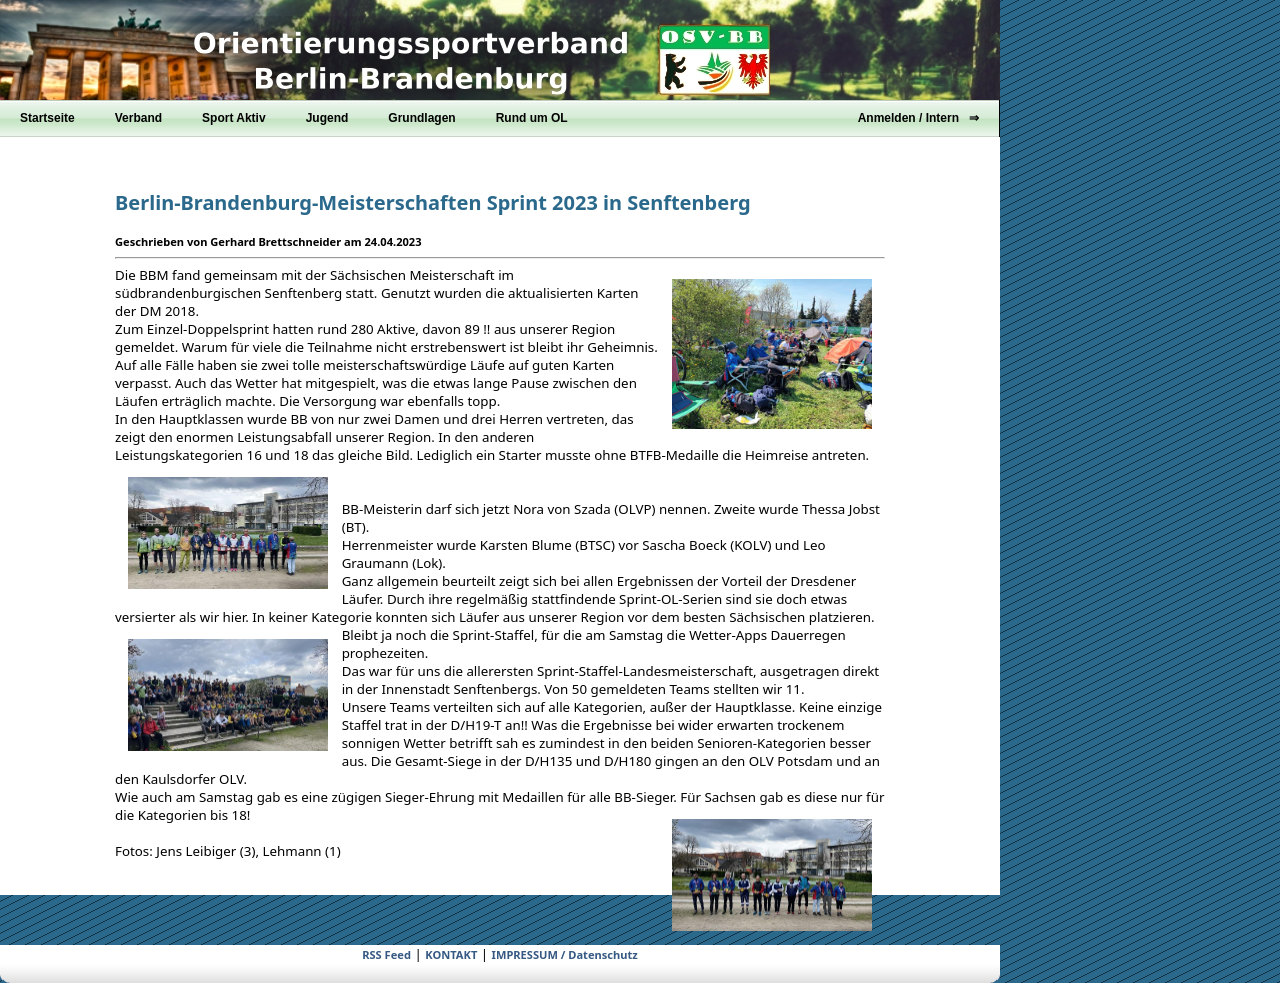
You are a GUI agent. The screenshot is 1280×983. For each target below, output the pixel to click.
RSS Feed (386, 954)
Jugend (327, 118)
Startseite (47, 118)
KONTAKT (451, 954)
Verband (138, 118)
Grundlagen (421, 118)
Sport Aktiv (234, 118)
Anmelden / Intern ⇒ (918, 118)
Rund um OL (532, 118)
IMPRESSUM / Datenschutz (565, 954)
